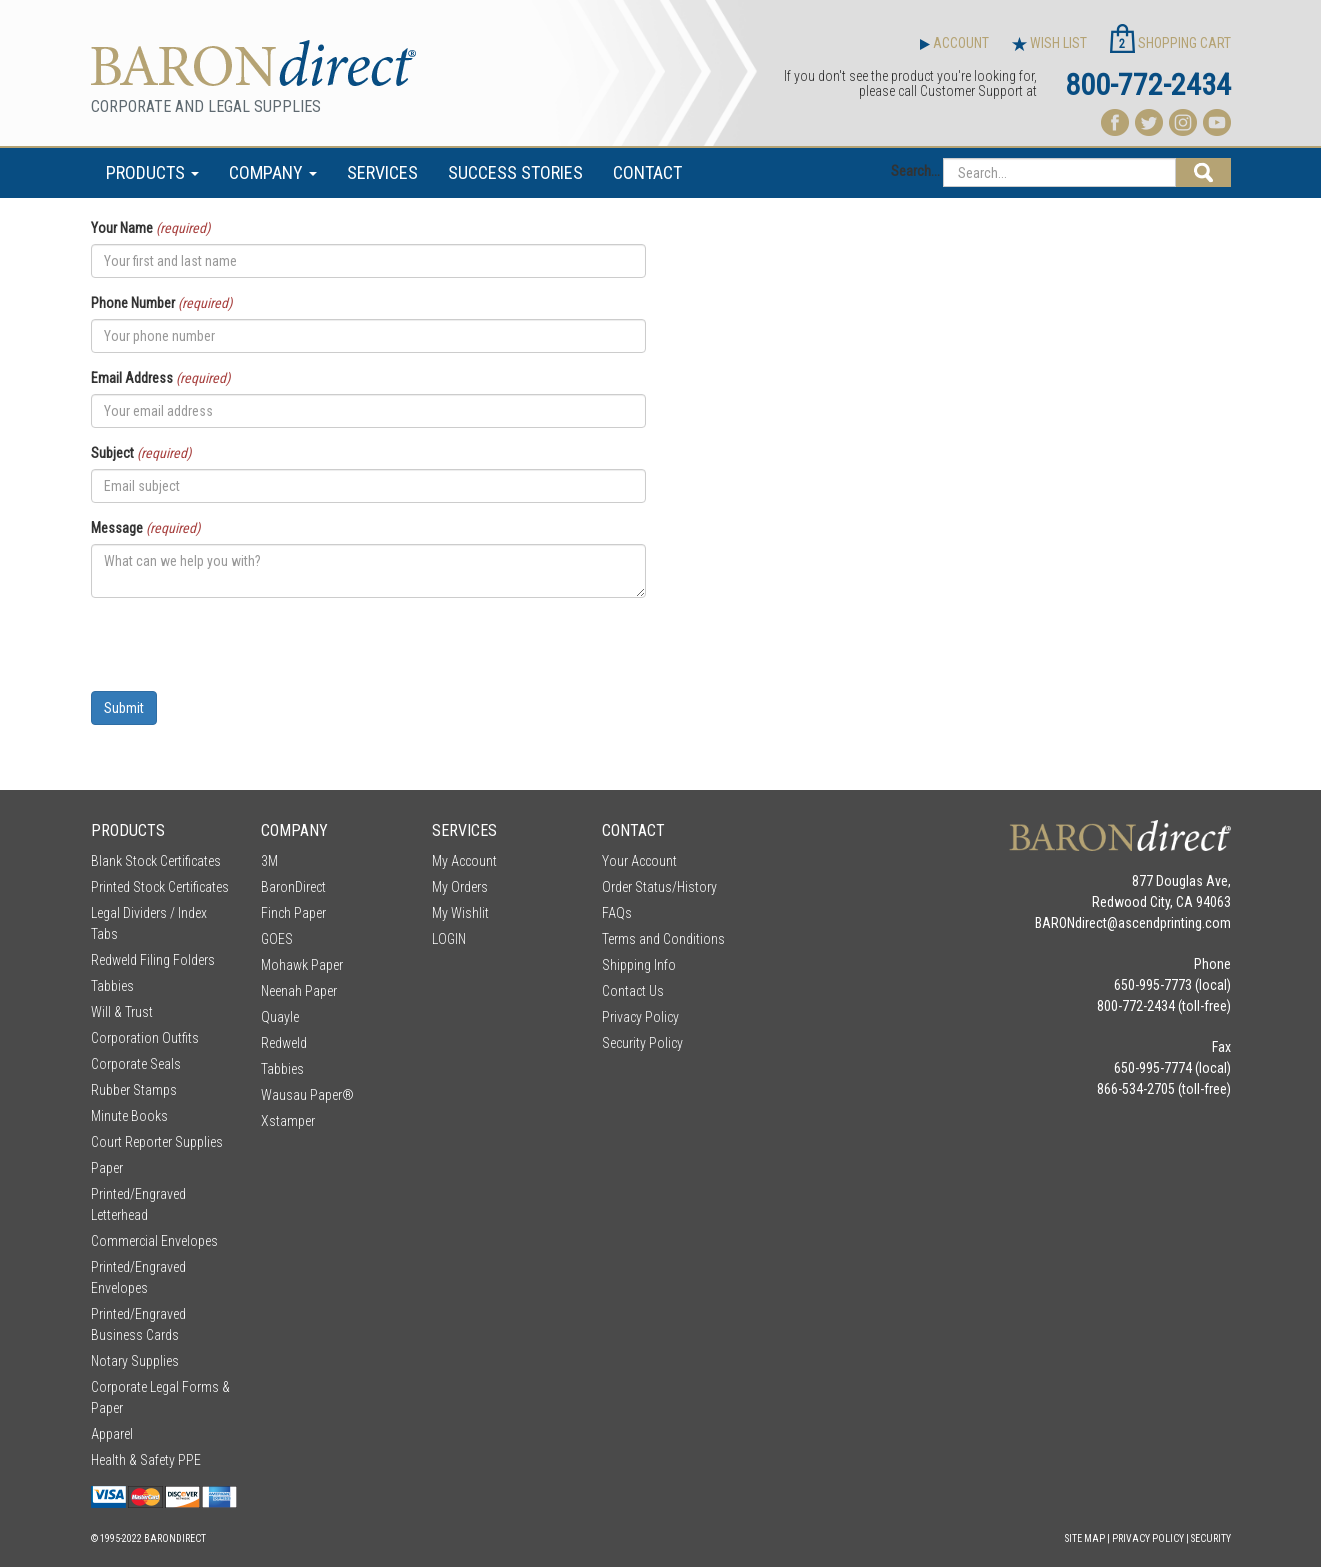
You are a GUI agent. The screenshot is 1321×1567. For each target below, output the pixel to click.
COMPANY (273, 172)
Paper (107, 1168)
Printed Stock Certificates (160, 887)
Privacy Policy (640, 1017)
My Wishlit (460, 913)
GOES (277, 939)
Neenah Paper (299, 991)
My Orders (460, 887)
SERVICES (382, 172)
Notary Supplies (135, 1361)
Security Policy (642, 1043)
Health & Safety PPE (146, 1460)
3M (269, 861)
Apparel (112, 1434)
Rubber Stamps (134, 1090)
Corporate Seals (136, 1064)
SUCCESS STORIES (515, 172)
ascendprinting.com (1174, 923)
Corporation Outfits (145, 1038)
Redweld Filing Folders (153, 960)
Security (1211, 1538)
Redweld (284, 1043)
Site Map (1085, 1538)
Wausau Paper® (307, 1095)
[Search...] (1059, 172)
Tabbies (112, 986)
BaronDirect (293, 887)
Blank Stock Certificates (156, 861)
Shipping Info (639, 965)
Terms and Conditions (663, 939)
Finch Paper (293, 913)
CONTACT (647, 172)
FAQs (617, 913)
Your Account (639, 861)
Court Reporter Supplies (157, 1142)
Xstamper (288, 1121)
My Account (464, 861)
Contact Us (633, 991)
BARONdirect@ (1076, 923)
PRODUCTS (152, 172)
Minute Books (129, 1116)
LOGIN (449, 939)
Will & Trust (122, 1012)
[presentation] (243, 652)
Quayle (280, 1017)
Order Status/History (659, 887)
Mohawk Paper (302, 965)
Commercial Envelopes (154, 1241)
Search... (915, 171)
